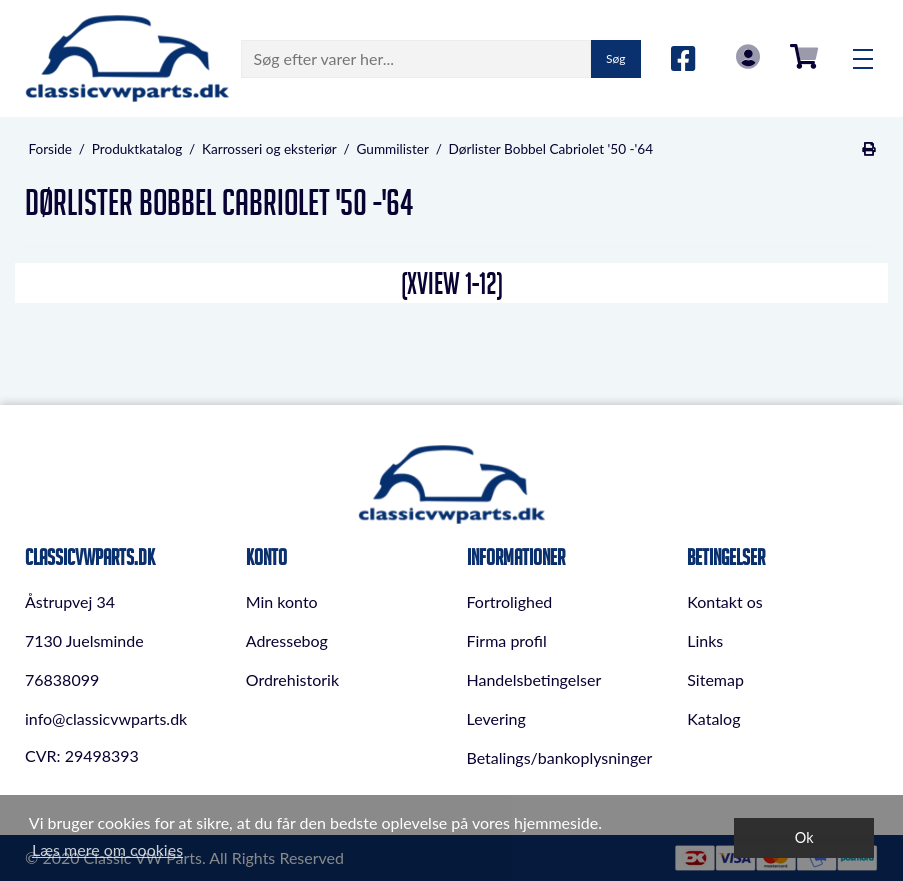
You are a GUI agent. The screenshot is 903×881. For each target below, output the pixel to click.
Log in (748, 56)
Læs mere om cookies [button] (107, 849)
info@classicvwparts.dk (106, 718)
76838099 (62, 679)
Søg (615, 58)
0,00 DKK (804, 56)
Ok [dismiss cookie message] (804, 837)
